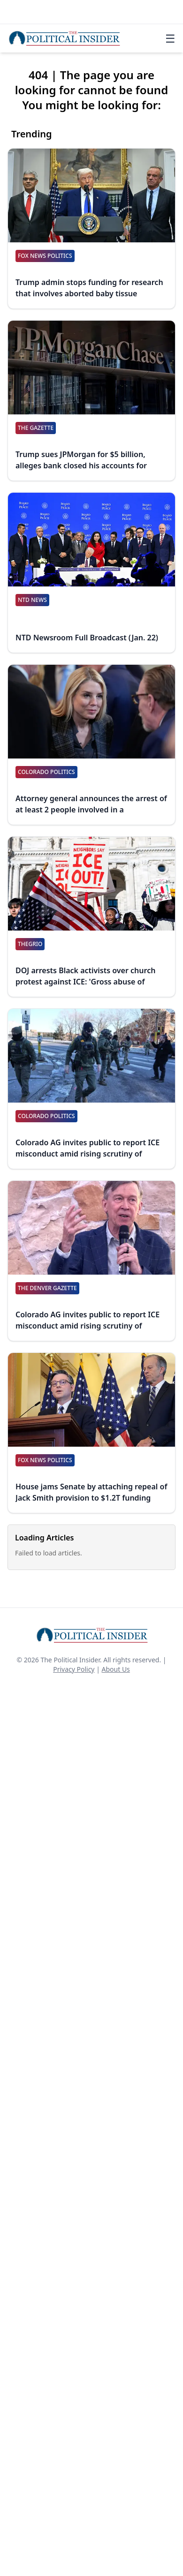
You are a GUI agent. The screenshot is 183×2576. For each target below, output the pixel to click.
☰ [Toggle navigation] (170, 38)
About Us (116, 1669)
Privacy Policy (73, 1669)
